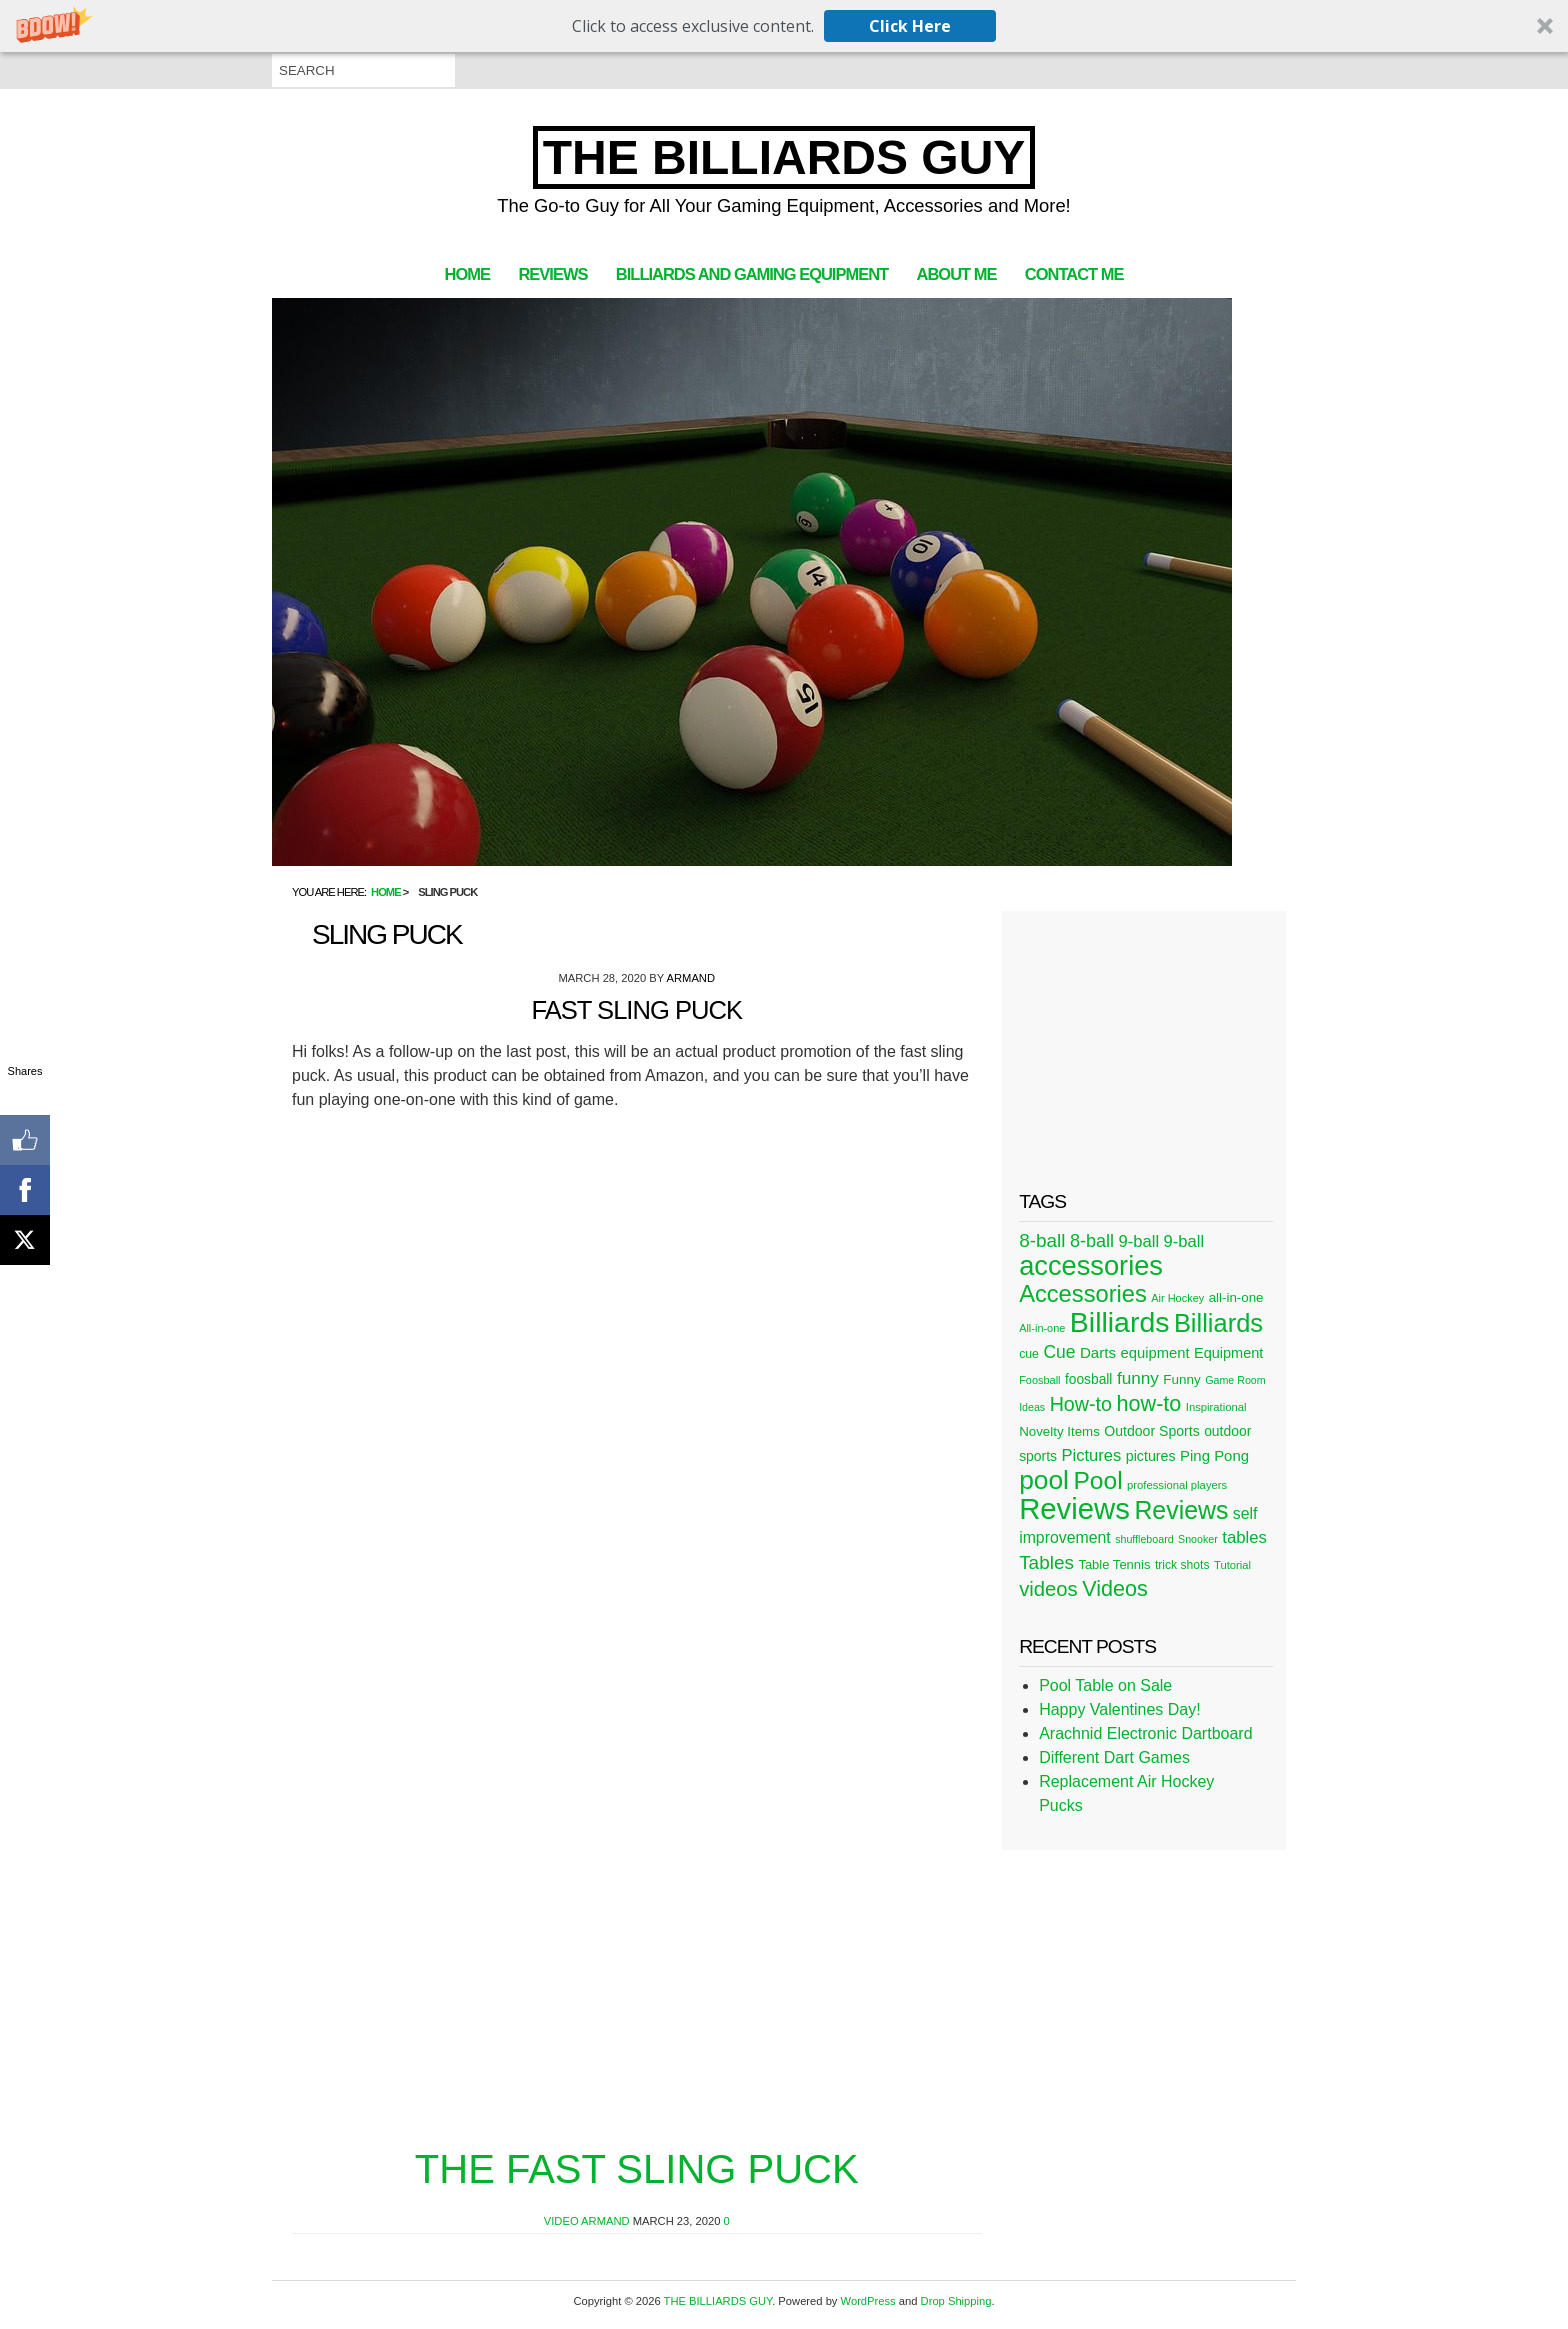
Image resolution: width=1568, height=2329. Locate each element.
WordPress (868, 2301)
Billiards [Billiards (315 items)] (1120, 1322)
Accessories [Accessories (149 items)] (1083, 1294)
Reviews (552, 274)
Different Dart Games (1114, 1757)
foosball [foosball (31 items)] (1088, 1379)
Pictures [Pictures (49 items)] (1091, 1455)
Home (467, 274)
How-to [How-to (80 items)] (1081, 1404)
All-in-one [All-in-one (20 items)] (1042, 1328)
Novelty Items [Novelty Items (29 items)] (1059, 1431)
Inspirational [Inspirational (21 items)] (1216, 1407)
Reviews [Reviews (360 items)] (1074, 1508)
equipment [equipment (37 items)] (1154, 1353)
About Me (957, 274)
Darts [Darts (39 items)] (1098, 1352)
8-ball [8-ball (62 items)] (1092, 1241)
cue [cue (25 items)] (1029, 1354)
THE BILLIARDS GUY (784, 157)
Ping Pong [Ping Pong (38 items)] (1214, 1455)
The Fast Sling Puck (637, 2169)
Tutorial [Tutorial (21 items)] (1232, 1565)
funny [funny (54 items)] (1138, 1378)
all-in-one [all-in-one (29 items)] (1236, 1297)
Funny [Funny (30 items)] (1181, 1379)
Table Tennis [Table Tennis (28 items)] (1114, 1564)
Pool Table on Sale (1105, 1685)
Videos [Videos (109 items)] (1115, 1588)
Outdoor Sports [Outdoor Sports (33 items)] (1151, 1431)
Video (561, 2221)
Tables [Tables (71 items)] (1046, 1562)
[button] (784, 26)
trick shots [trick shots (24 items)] (1182, 1565)
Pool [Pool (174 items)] (1097, 1480)
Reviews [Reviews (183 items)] (1181, 1510)
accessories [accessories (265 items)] (1091, 1265)
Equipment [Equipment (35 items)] (1228, 1353)
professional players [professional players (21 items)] (1177, 1485)
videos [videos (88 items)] (1048, 1589)
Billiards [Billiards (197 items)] (1218, 1323)
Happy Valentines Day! (1120, 1709)
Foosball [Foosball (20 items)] (1039, 1380)
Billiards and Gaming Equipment (752, 274)
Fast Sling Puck (636, 1010)
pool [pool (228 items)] (1044, 1480)
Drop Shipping (956, 2301)
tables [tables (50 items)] (1244, 1537)
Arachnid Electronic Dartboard (1145, 1733)
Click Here (910, 26)
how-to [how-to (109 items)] (1148, 1403)
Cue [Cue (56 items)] (1059, 1352)
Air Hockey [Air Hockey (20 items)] (1177, 1298)
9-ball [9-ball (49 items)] (1139, 1241)
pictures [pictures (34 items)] (1151, 1456)
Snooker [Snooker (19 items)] (1198, 1539)
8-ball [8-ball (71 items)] (1042, 1240)
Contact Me (1074, 274)
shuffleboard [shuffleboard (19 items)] (1144, 1539)
